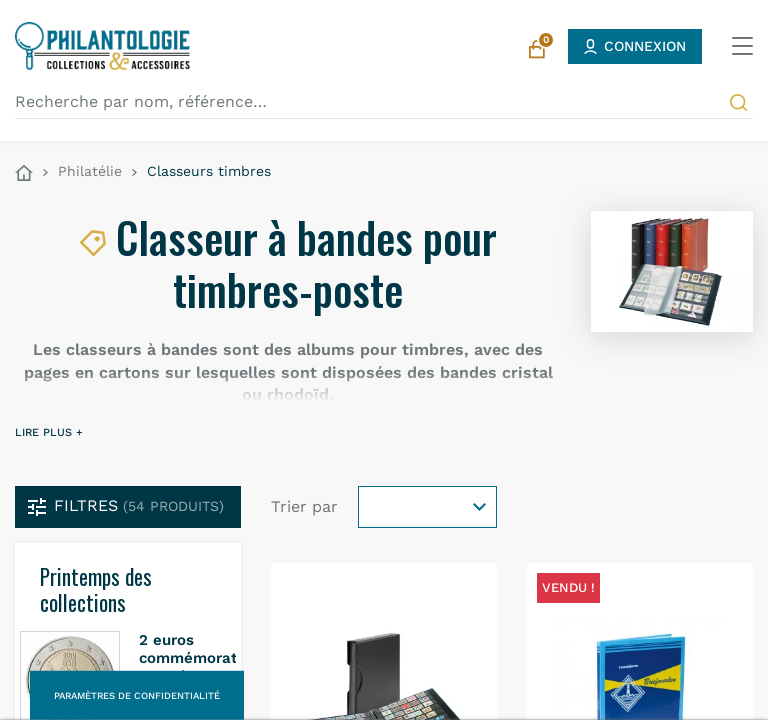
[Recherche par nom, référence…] (384, 102)
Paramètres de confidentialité (137, 695)
